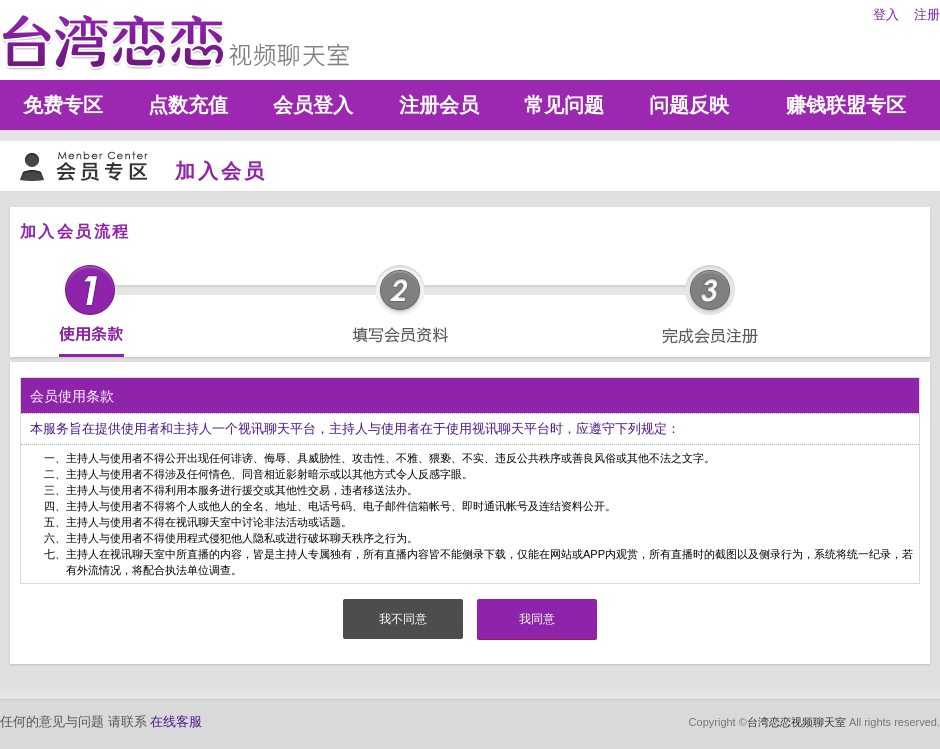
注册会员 (439, 105)
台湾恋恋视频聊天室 (796, 722)
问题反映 (689, 105)
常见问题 (564, 105)
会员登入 (313, 105)
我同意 (537, 619)
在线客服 (176, 721)
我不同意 (403, 619)
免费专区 (63, 105)
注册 (927, 14)
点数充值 (188, 105)
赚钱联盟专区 (846, 105)
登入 (886, 14)
